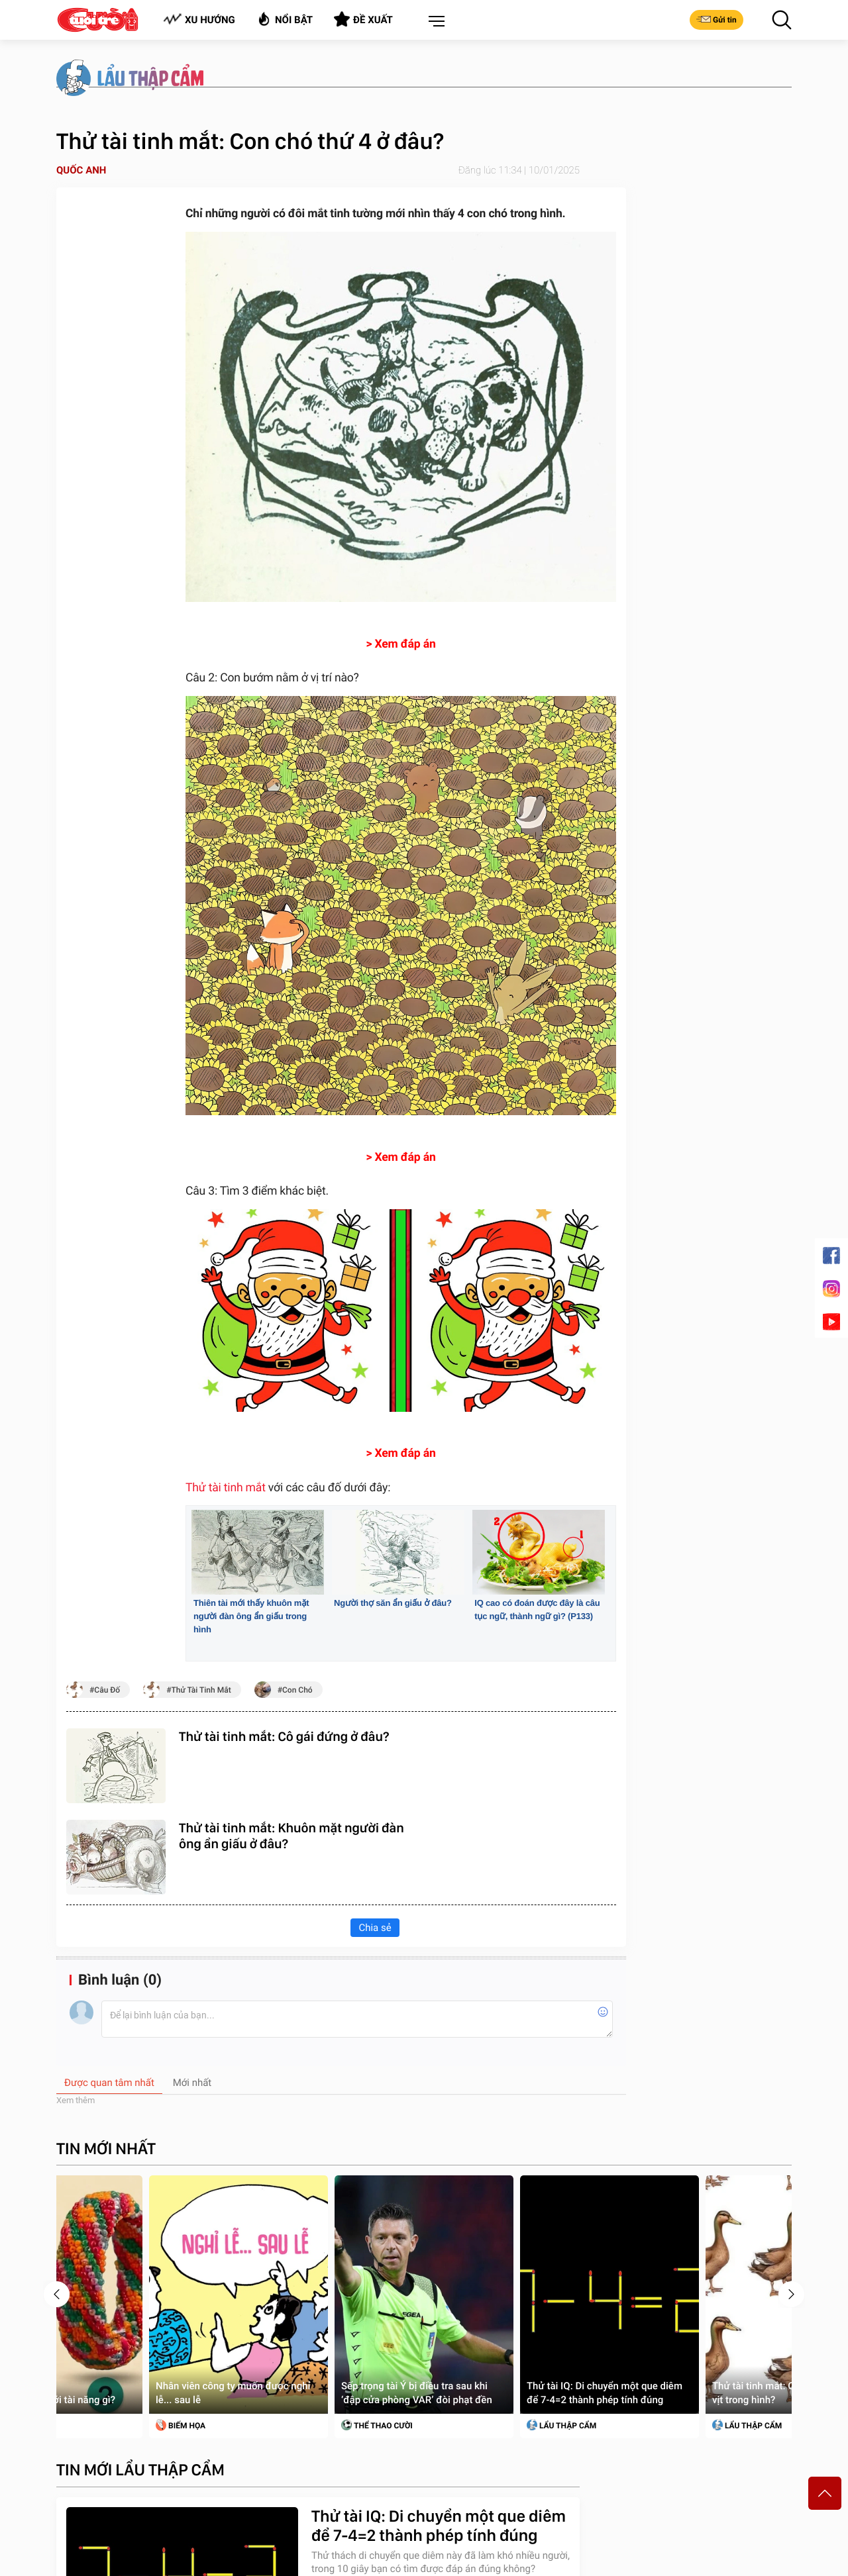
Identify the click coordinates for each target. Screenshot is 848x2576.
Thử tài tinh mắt (226, 1488)
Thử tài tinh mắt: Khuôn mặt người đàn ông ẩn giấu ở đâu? (291, 1836)
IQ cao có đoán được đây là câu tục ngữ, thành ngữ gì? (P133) (537, 1609)
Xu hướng (199, 19)
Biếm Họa (180, 2424)
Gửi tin (716, 19)
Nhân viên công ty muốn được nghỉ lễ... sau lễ (233, 2393)
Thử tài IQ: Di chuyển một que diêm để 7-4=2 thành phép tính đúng (604, 2393)
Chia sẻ (374, 1928)
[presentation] (56, 2294)
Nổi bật (284, 18)
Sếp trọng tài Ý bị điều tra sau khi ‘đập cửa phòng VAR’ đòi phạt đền (416, 2393)
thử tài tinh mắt (201, 1690)
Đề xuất (363, 19)
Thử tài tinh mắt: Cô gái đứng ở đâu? (284, 1736)
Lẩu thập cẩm (561, 2424)
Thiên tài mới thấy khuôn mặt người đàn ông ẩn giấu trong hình (251, 1616)
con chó (297, 1690)
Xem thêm (75, 2100)
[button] (434, 22)
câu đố (107, 1690)
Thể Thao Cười (377, 2425)
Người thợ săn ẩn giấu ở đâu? (393, 1603)
